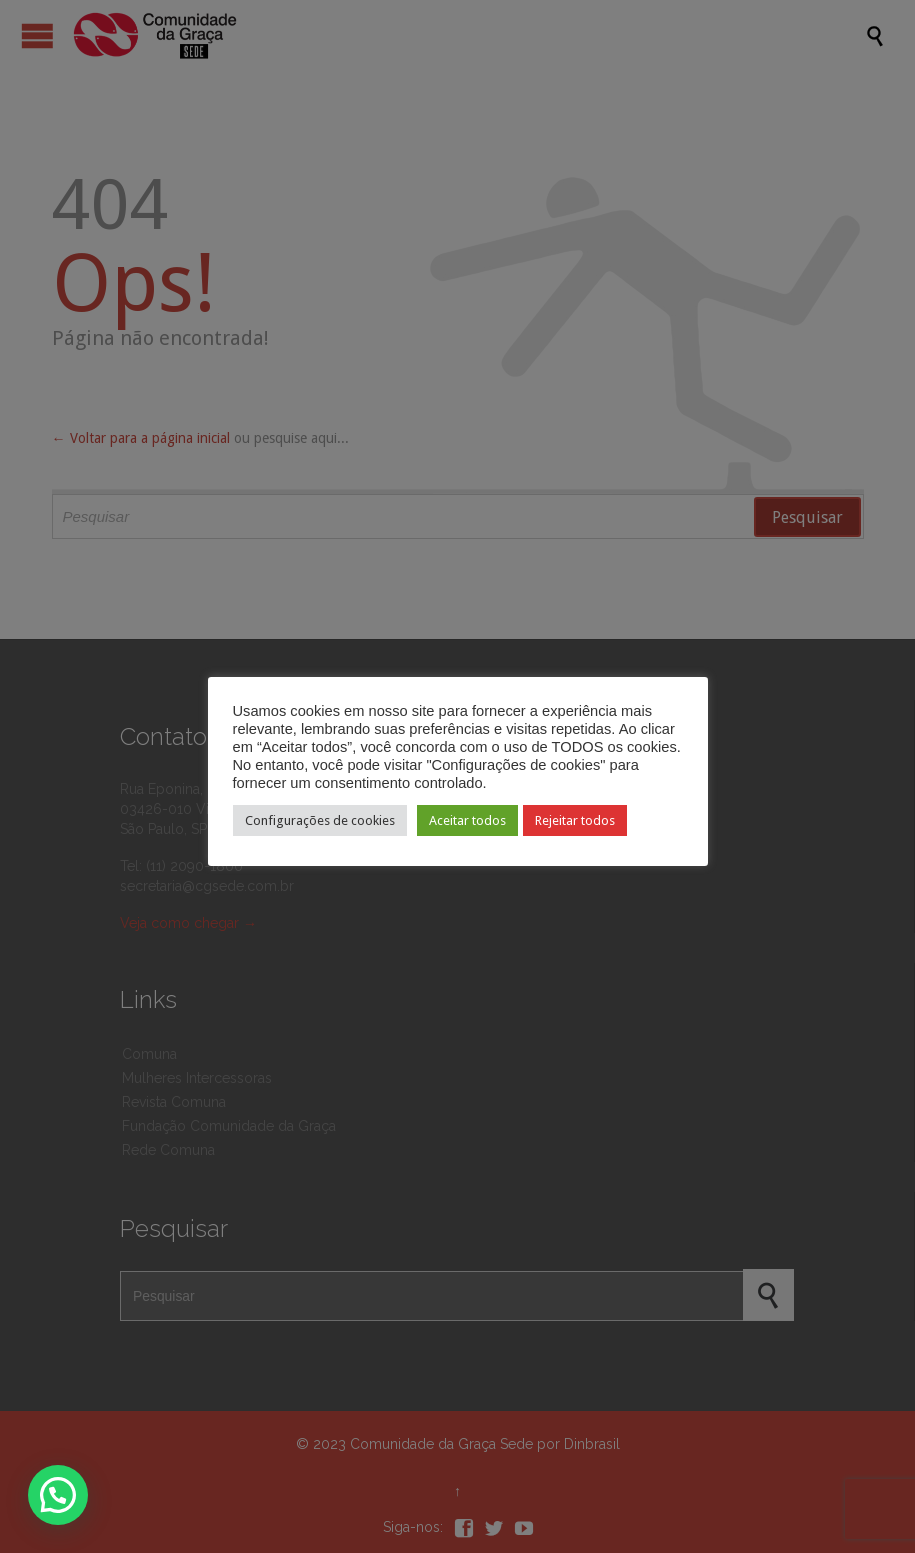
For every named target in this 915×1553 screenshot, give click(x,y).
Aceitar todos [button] (467, 820)
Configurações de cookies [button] (320, 820)
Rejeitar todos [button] (575, 820)
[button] (58, 1495)
